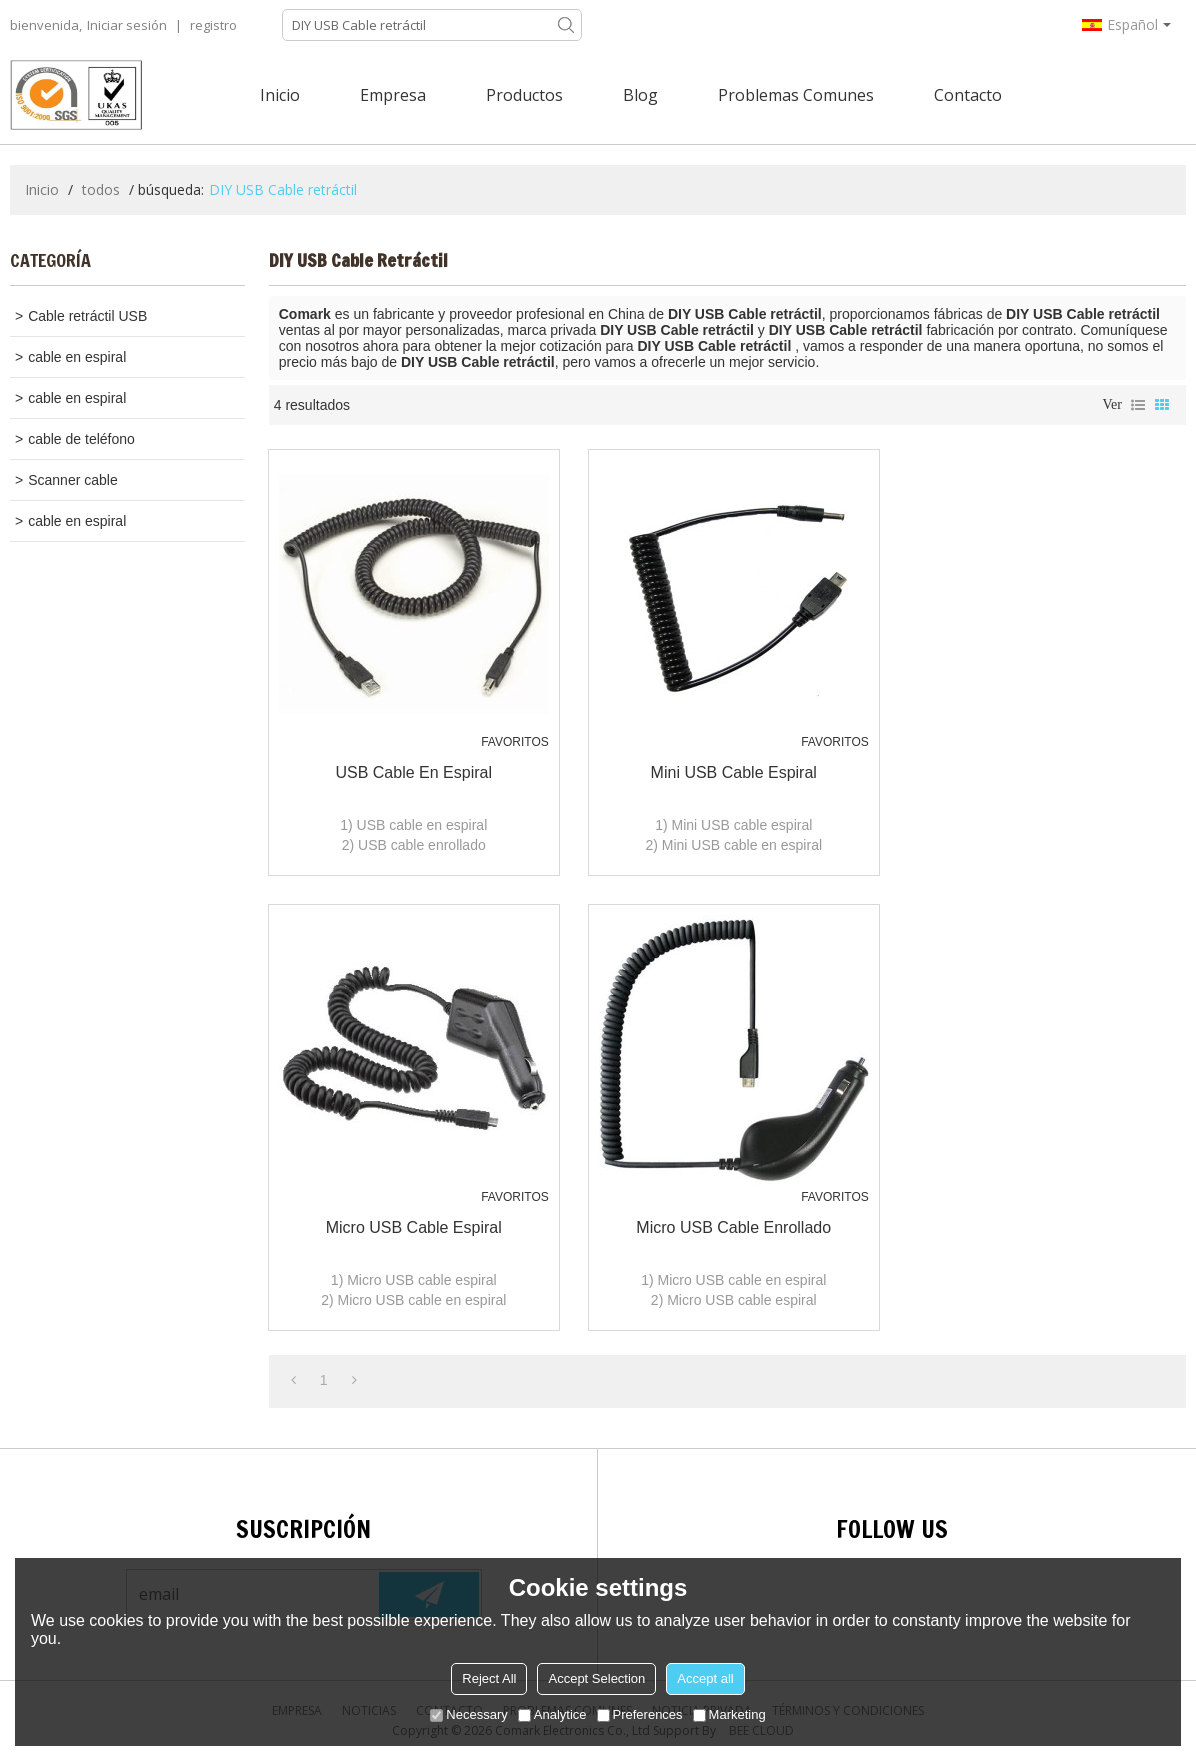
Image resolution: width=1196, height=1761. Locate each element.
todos (101, 189)
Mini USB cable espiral (734, 772)
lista (1138, 405)
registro (213, 25)
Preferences (640, 1714)
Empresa (393, 95)
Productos (524, 95)
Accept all (705, 1678)
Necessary (468, 1714)
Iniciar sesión (127, 25)
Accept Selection (596, 1678)
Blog (640, 95)
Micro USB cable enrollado (733, 1227)
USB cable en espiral (413, 772)
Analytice (552, 1714)
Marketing (729, 1714)
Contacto (968, 95)
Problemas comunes (796, 95)
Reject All (489, 1678)
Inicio (280, 95)
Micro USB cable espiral (414, 1227)
